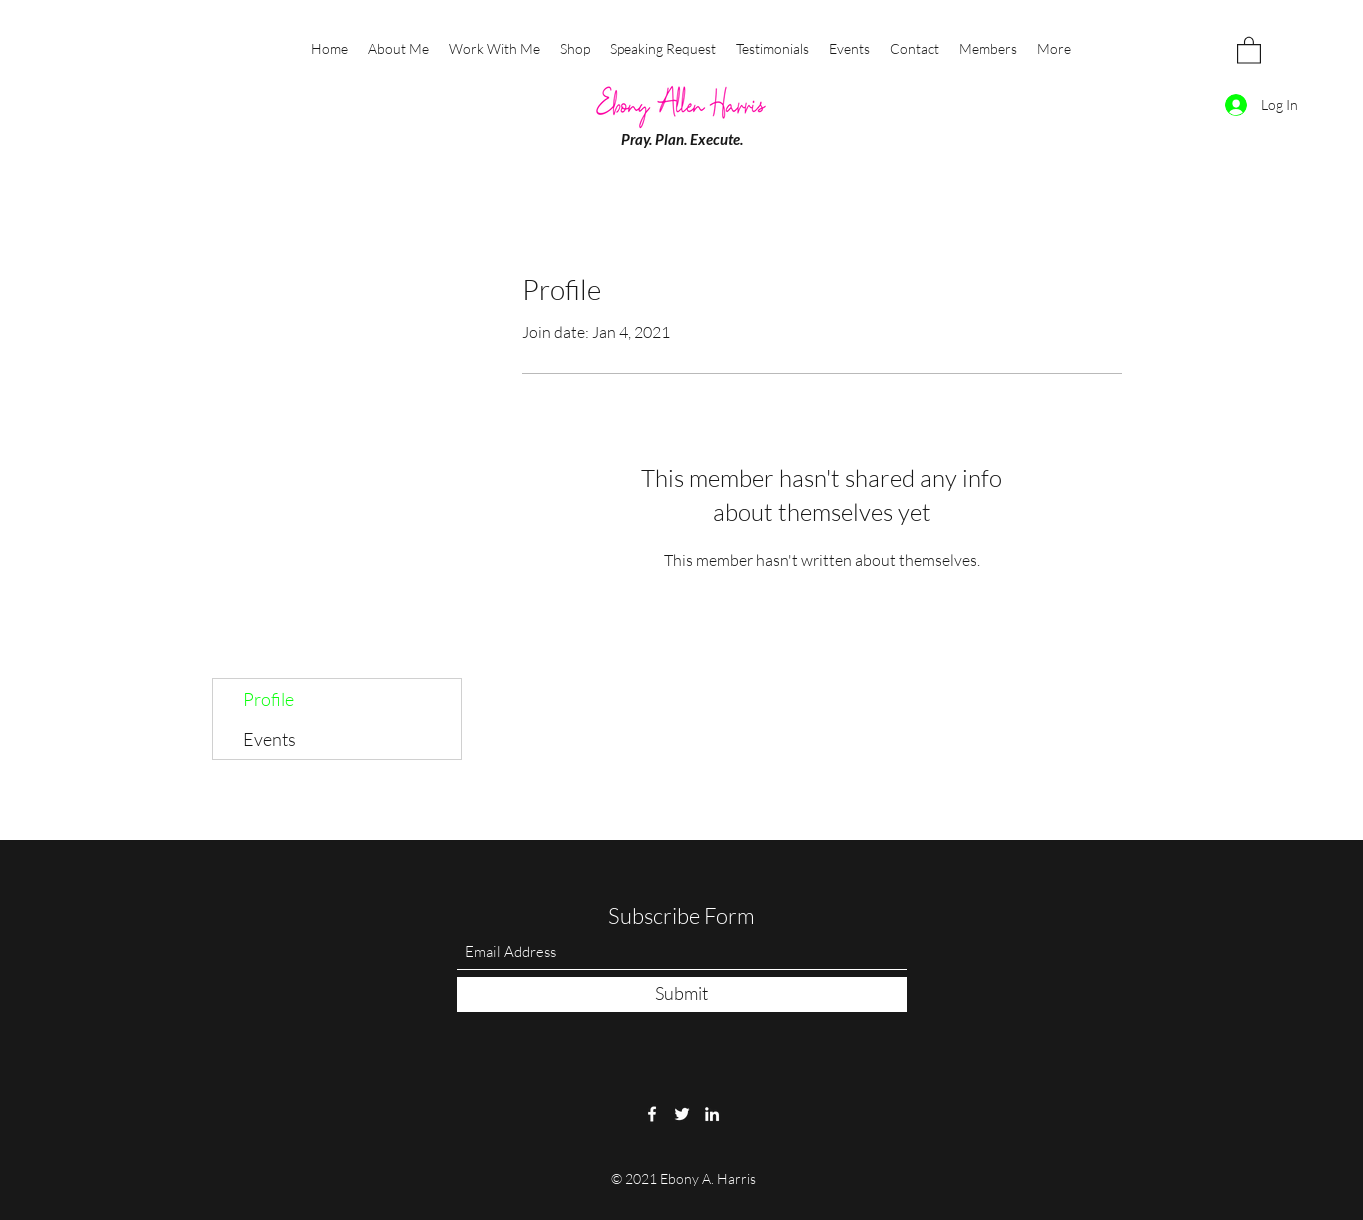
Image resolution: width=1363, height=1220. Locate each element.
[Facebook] (652, 1114)
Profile (268, 699)
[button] (1249, 49)
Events (269, 739)
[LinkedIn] (712, 1114)
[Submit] (682, 994)
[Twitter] (682, 1114)
